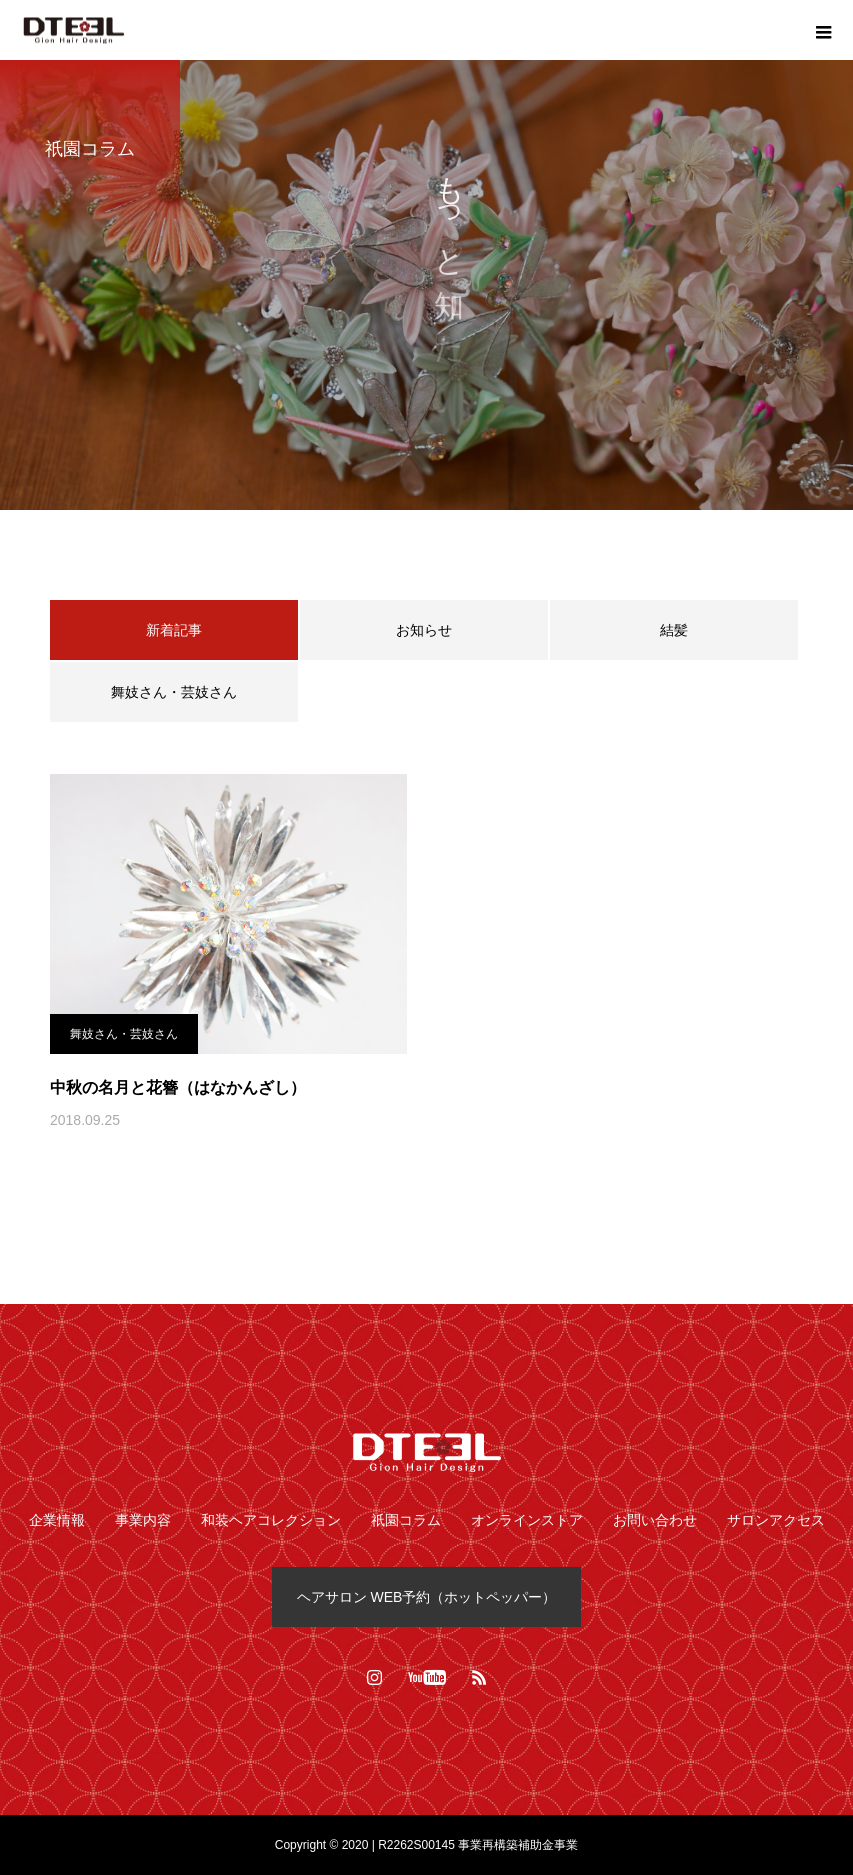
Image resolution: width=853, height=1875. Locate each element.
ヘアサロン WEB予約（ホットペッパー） (427, 1597)
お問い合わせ (655, 1520)
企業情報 (57, 1520)
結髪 (674, 630)
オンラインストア (527, 1520)
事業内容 (143, 1520)
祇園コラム (406, 1520)
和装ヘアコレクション (271, 1520)
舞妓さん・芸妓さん (174, 692)
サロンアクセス (776, 1520)
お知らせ (424, 630)
